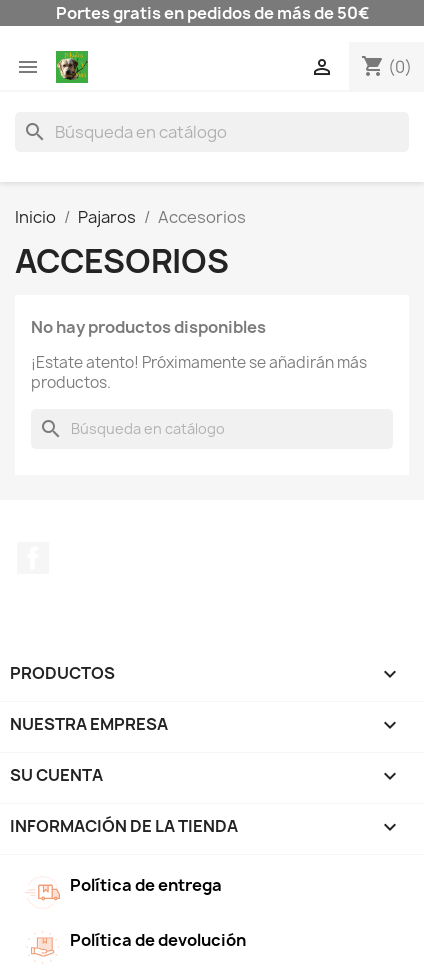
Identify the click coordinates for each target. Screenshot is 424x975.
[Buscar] (212, 132)
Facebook (33, 558)
